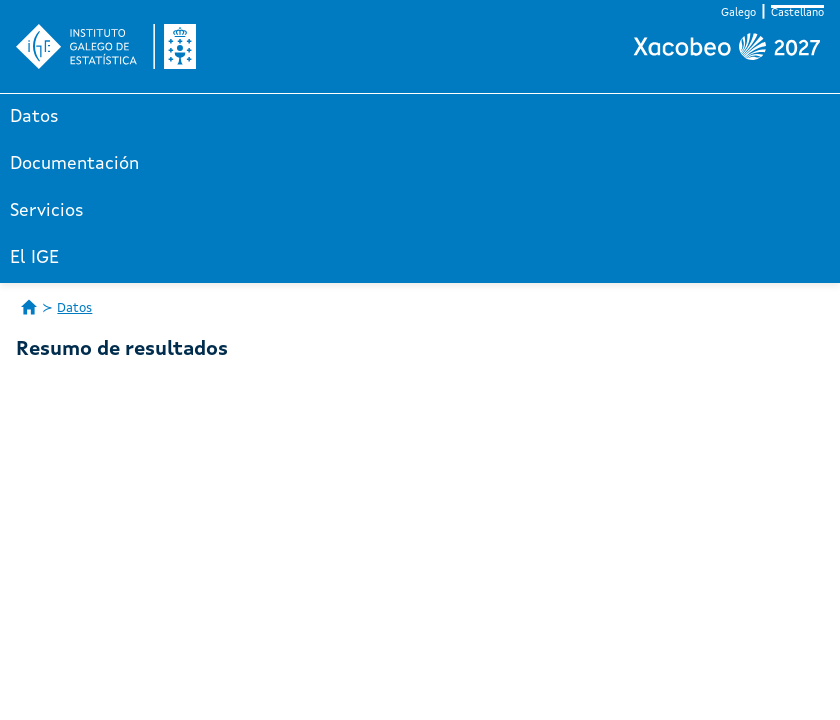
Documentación (74, 164)
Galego (738, 13)
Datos (34, 117)
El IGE (34, 258)
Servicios (47, 211)
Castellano (797, 13)
